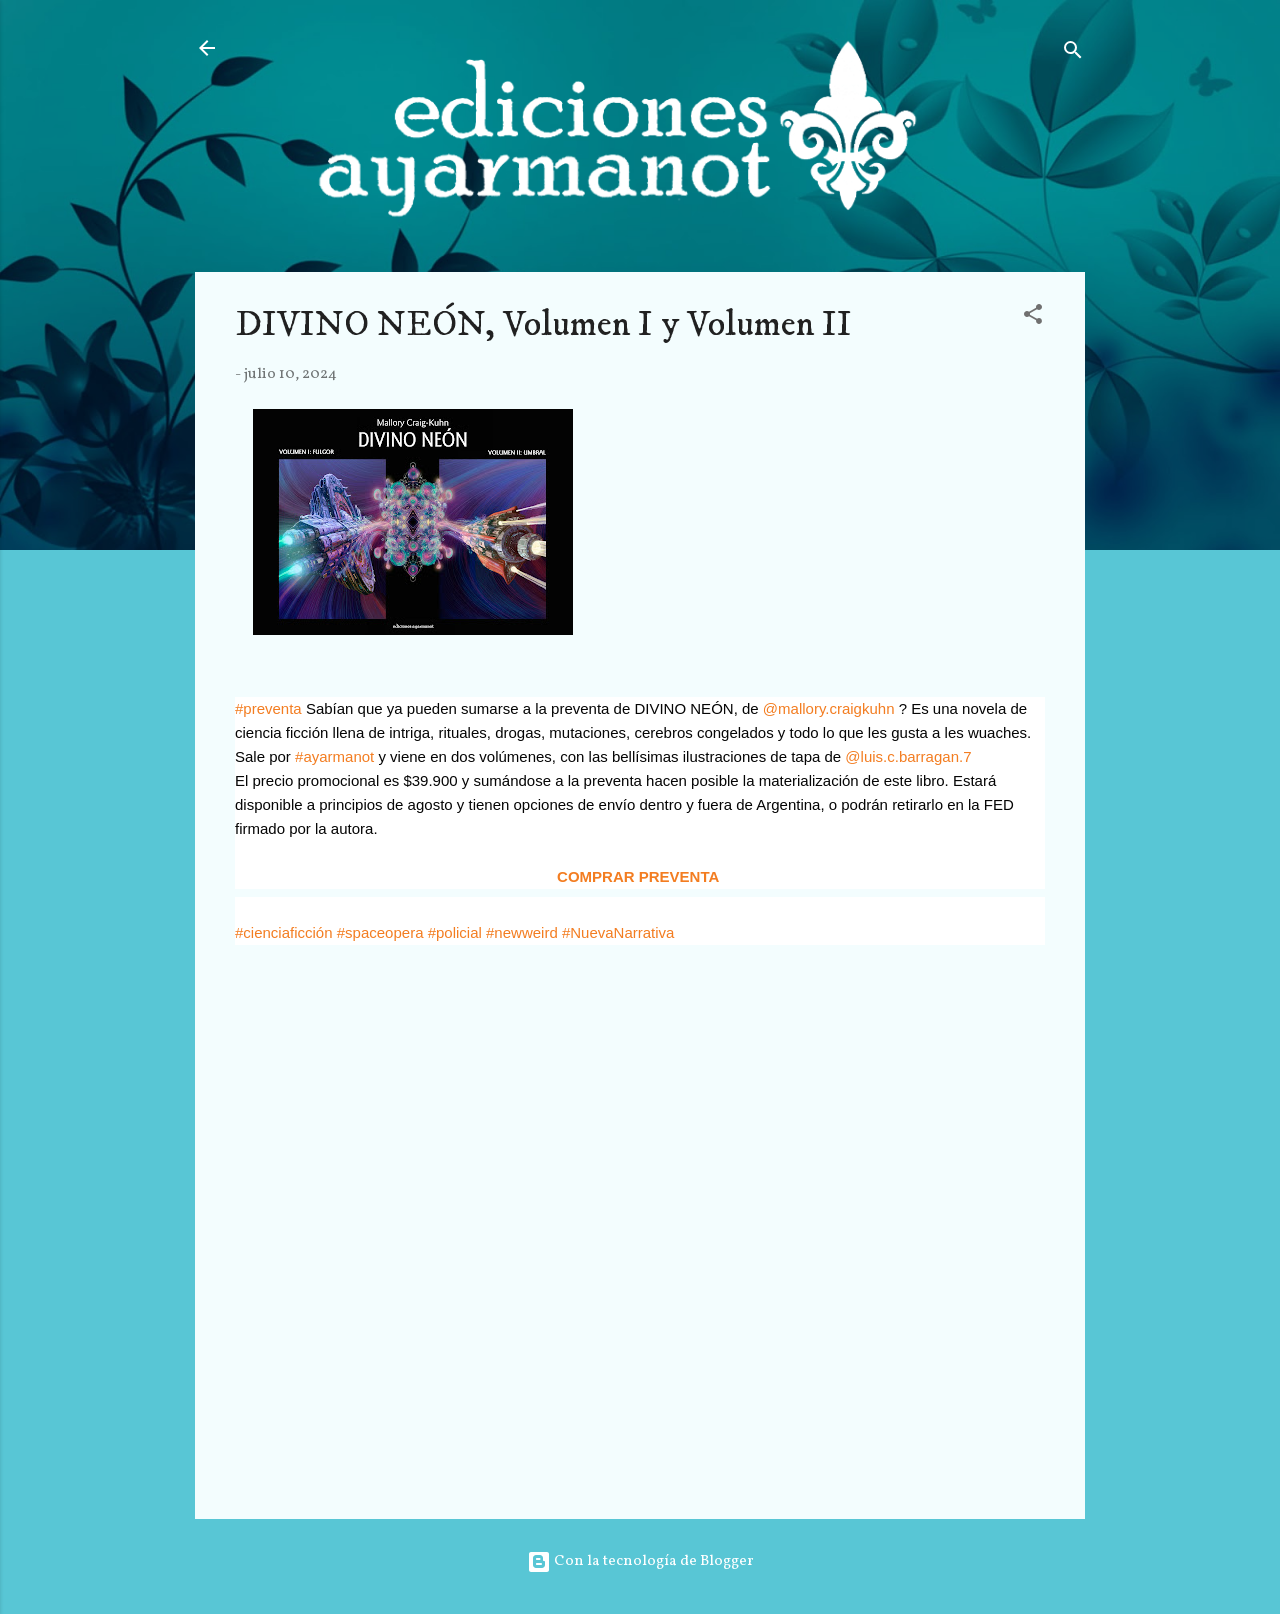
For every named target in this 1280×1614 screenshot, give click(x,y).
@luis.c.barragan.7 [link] (908, 756)
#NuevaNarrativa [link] (618, 932)
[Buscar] (1073, 54)
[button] (1033, 318)
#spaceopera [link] (380, 932)
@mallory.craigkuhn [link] (829, 708)
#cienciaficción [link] (284, 932)
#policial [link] (455, 932)
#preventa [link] (268, 708)
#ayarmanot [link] (334, 756)
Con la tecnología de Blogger (640, 1561)
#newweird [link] (522, 932)
